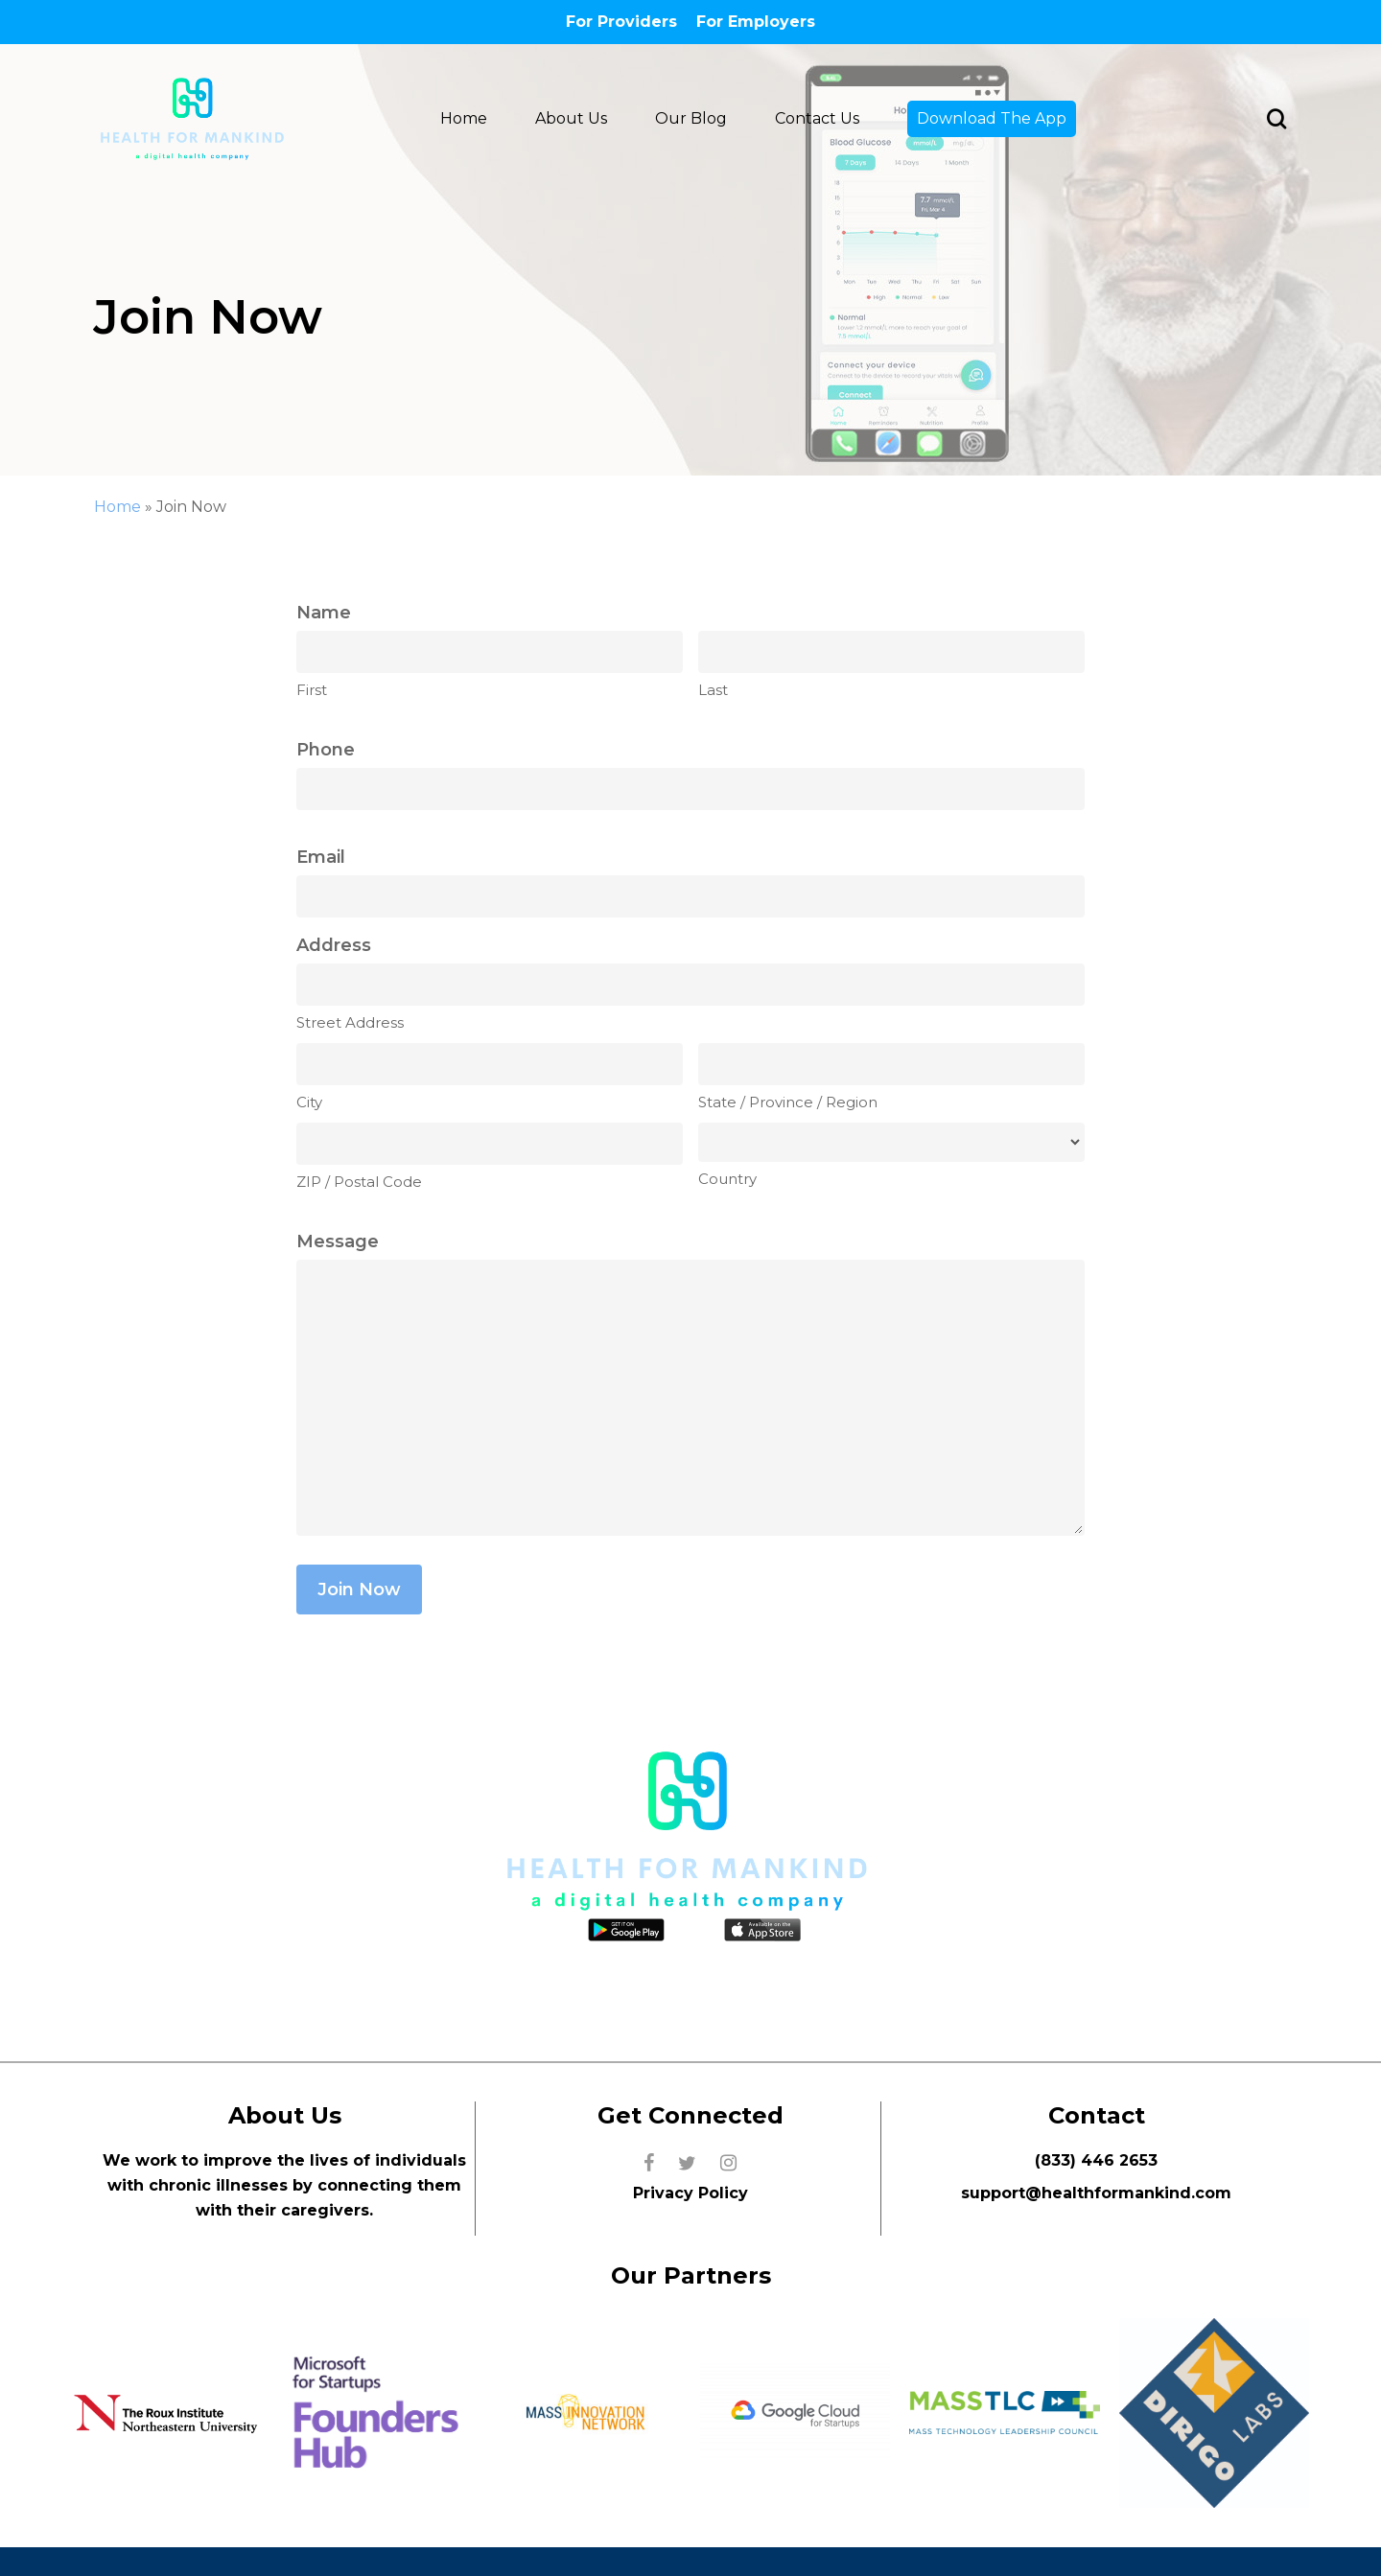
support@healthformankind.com (1096, 2193)
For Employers (755, 21)
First (311, 690)
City (309, 1102)
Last (713, 690)
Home (117, 507)
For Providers (621, 21)
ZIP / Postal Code (359, 1181)
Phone (325, 749)
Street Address (350, 1022)
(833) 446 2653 (1096, 2160)
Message (337, 1241)
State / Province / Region (788, 1102)
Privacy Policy (690, 2193)
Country (727, 1179)
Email (320, 857)
